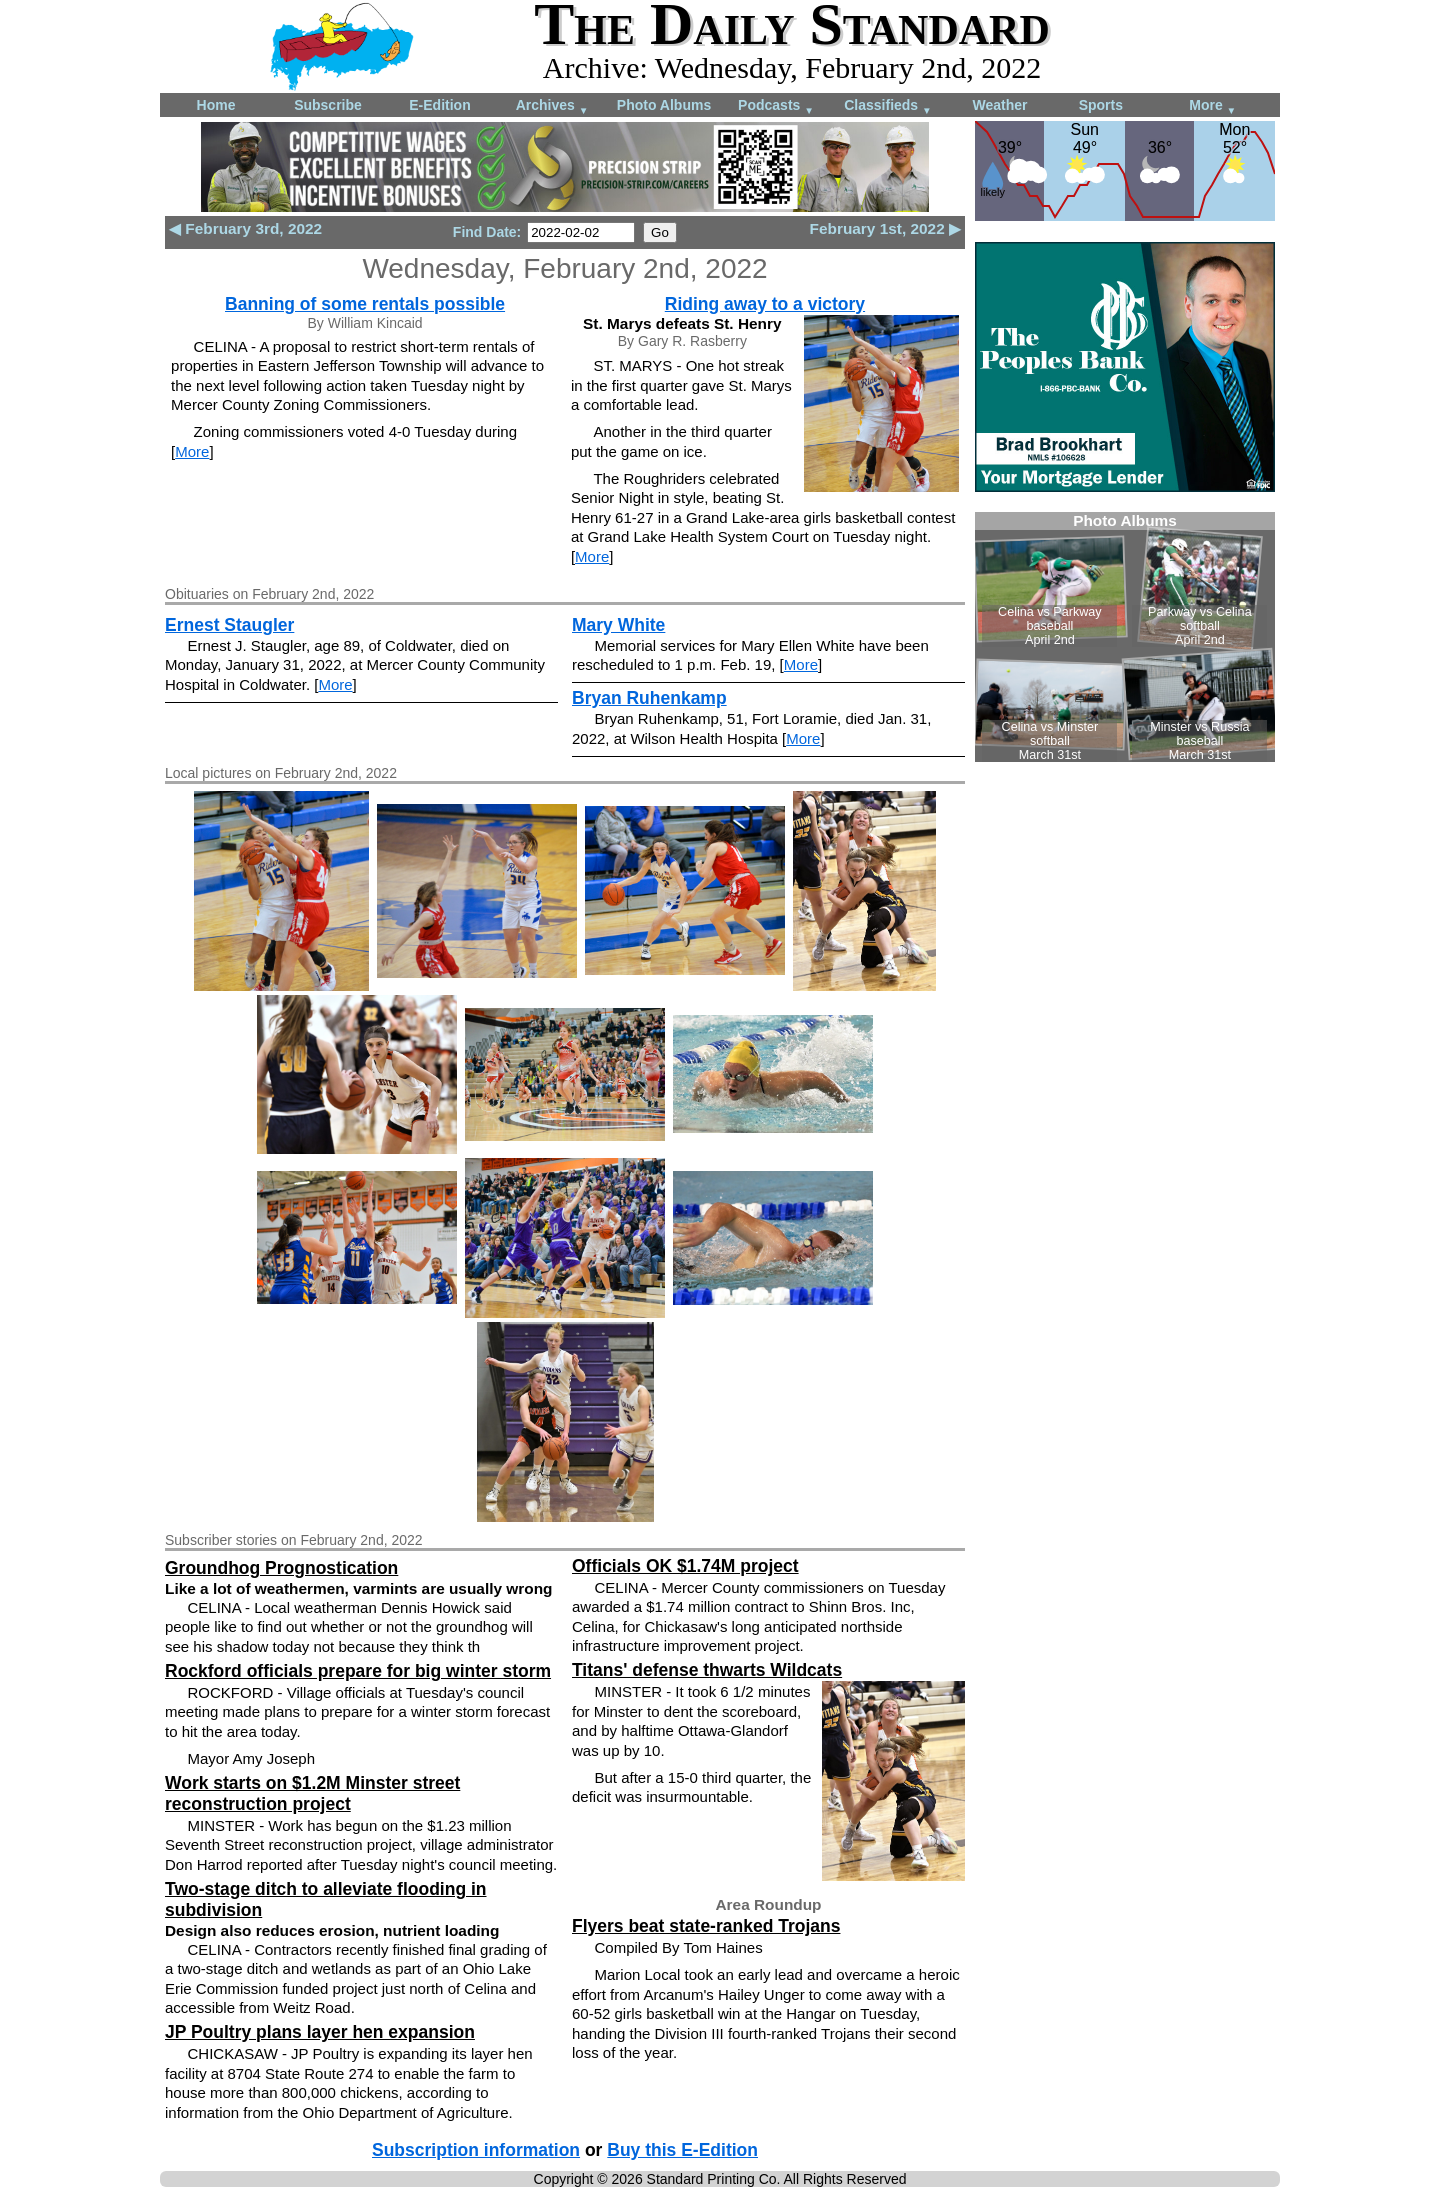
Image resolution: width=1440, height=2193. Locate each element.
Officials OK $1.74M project (685, 1566)
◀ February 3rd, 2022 (245, 228)
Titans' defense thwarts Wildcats (707, 1670)
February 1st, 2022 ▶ (885, 228)
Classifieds (888, 106)
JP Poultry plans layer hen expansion (320, 2032)
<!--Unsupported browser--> (1125, 637)
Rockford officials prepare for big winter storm (358, 1671)
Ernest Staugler (229, 625)
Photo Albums (664, 105)
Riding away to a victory (765, 304)
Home (216, 105)
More (1212, 106)
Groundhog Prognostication (281, 1568)
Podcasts (776, 106)
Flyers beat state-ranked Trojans (706, 1926)
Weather (1000, 105)
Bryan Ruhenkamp (649, 698)
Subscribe (328, 105)
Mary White (618, 625)
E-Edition (439, 105)
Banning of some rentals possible (365, 304)
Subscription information (476, 2150)
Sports (1101, 105)
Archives (552, 106)
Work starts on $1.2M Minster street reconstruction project (312, 1793)
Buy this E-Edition (682, 2150)
